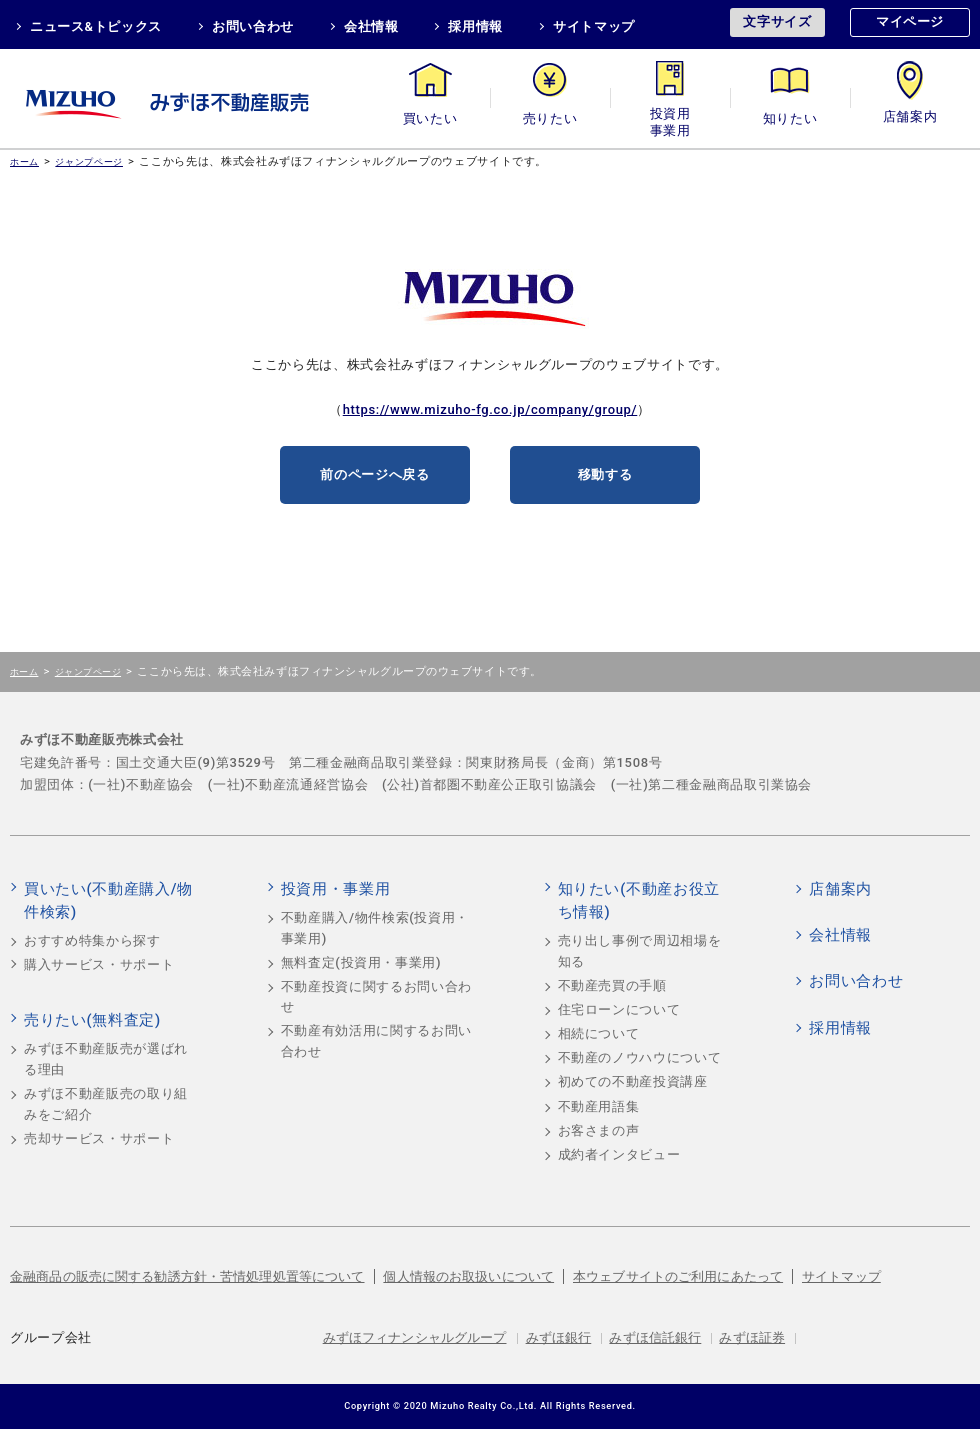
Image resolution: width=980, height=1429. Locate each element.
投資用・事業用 (670, 118)
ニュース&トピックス (96, 26)
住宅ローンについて (619, 1009)
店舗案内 (910, 118)
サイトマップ (594, 26)
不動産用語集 (599, 1106)
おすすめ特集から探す (92, 940)
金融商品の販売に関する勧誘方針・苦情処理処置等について (187, 1276)
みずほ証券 (752, 1337)
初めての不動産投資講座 (633, 1081)
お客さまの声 (599, 1130)
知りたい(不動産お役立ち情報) (639, 901)
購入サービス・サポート (99, 964)
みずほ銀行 (559, 1337)
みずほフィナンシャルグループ (415, 1337)
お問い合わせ (253, 26)
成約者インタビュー (619, 1154)
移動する (605, 474)
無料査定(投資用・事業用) (361, 962)
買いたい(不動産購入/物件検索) (108, 901)
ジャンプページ (89, 161)
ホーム (24, 161)
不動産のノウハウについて (640, 1057)
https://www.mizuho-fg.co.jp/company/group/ (490, 409)
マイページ (910, 21)
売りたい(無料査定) (92, 1020)
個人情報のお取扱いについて (468, 1276)
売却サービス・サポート (99, 1138)
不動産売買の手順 (612, 985)
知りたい (790, 118)
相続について (599, 1033)
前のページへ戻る (374, 474)
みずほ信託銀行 (655, 1337)
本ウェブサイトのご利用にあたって (678, 1276)
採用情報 (475, 26)
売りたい (550, 118)
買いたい (430, 118)
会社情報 (371, 26)
